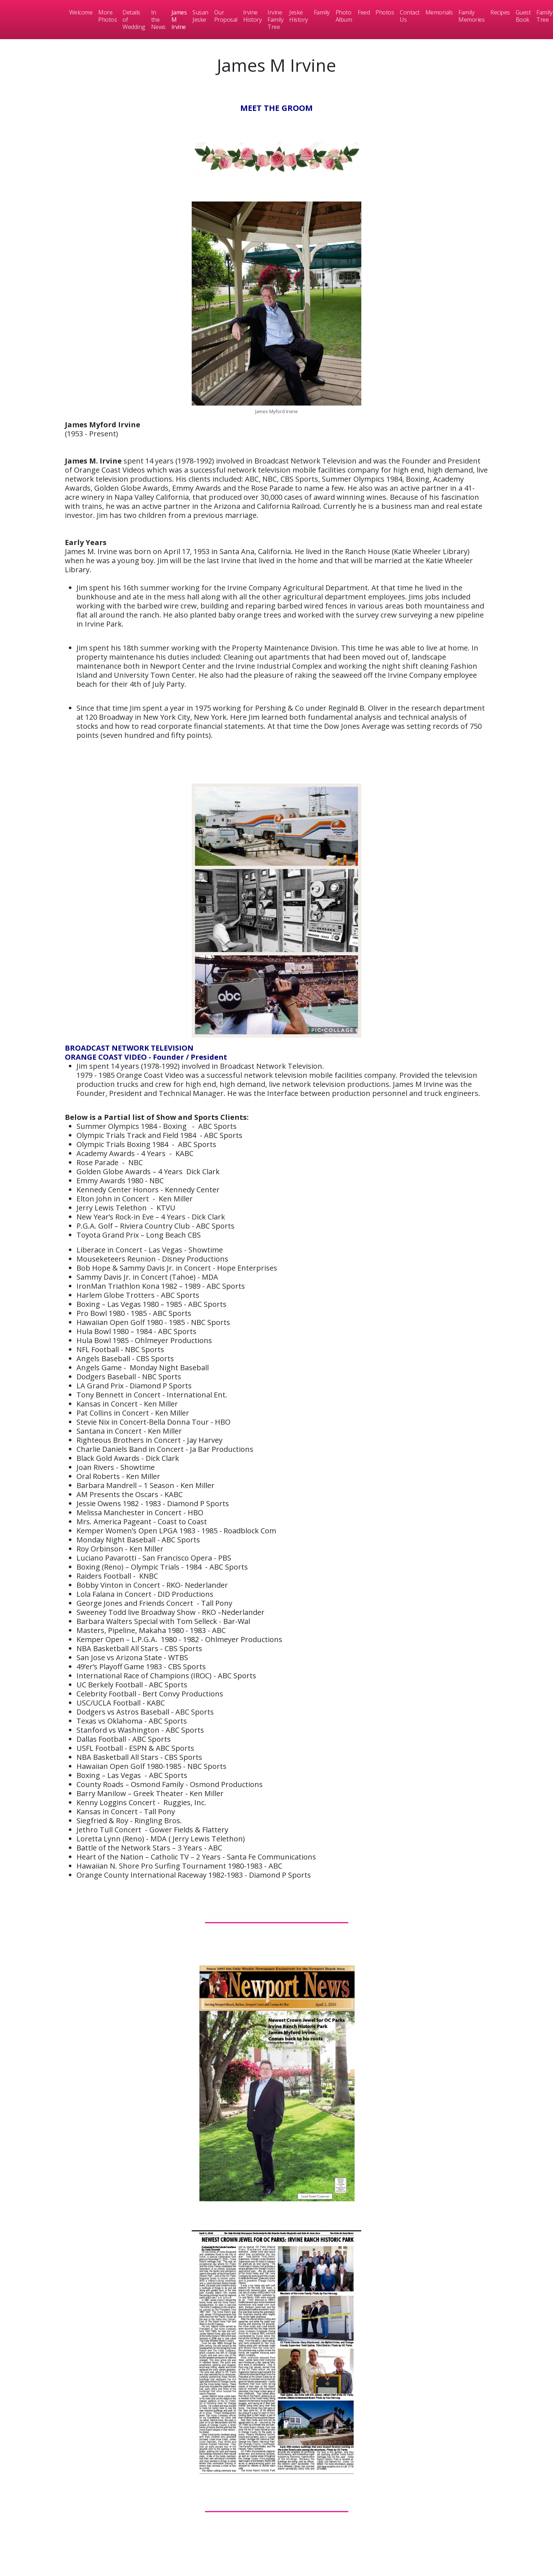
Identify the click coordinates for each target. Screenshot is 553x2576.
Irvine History (252, 16)
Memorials (439, 12)
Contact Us (410, 16)
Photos (384, 12)
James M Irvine (179, 19)
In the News (158, 19)
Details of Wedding (133, 19)
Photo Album (344, 16)
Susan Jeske (200, 16)
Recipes (500, 12)
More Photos (107, 16)
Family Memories (471, 16)
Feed (364, 12)
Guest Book (523, 16)
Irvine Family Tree (275, 19)
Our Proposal (225, 16)
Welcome (81, 12)
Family (322, 12)
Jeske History (298, 16)
